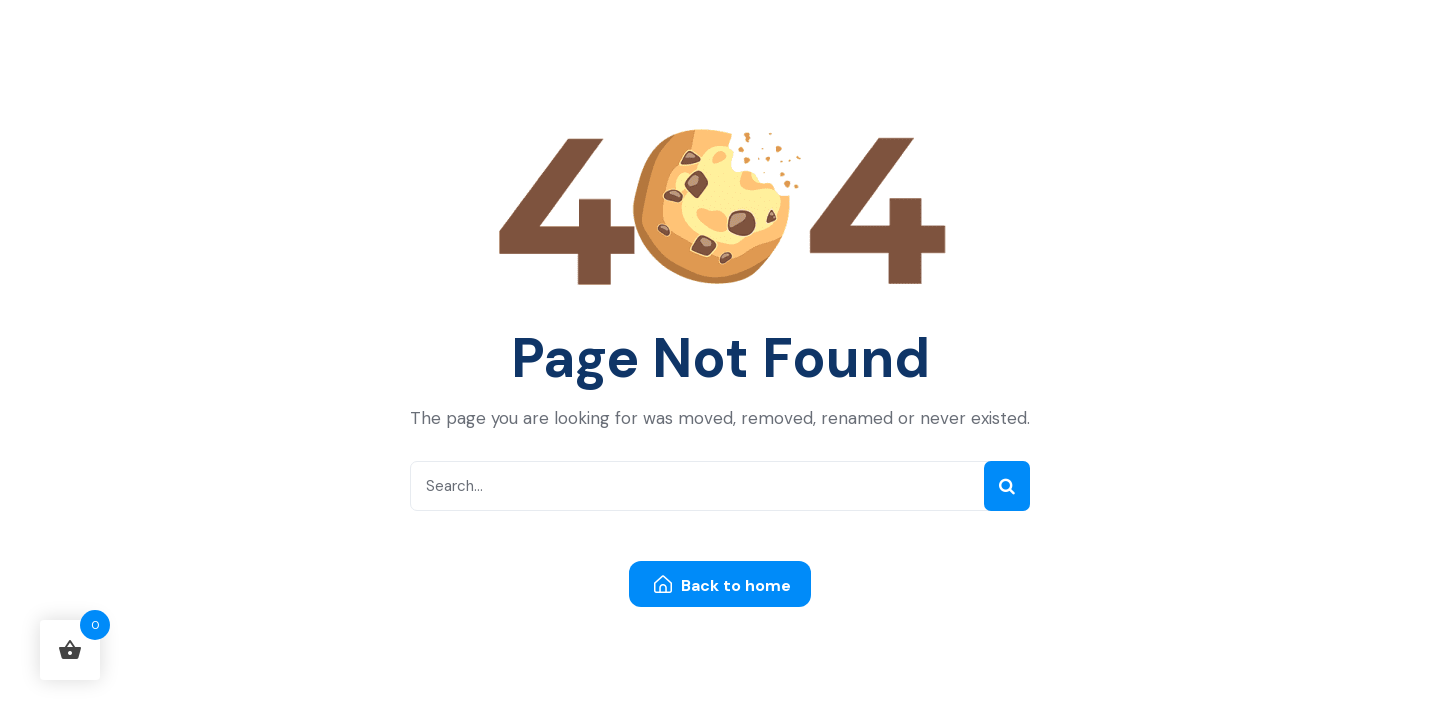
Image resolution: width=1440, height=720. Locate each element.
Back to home (722, 585)
